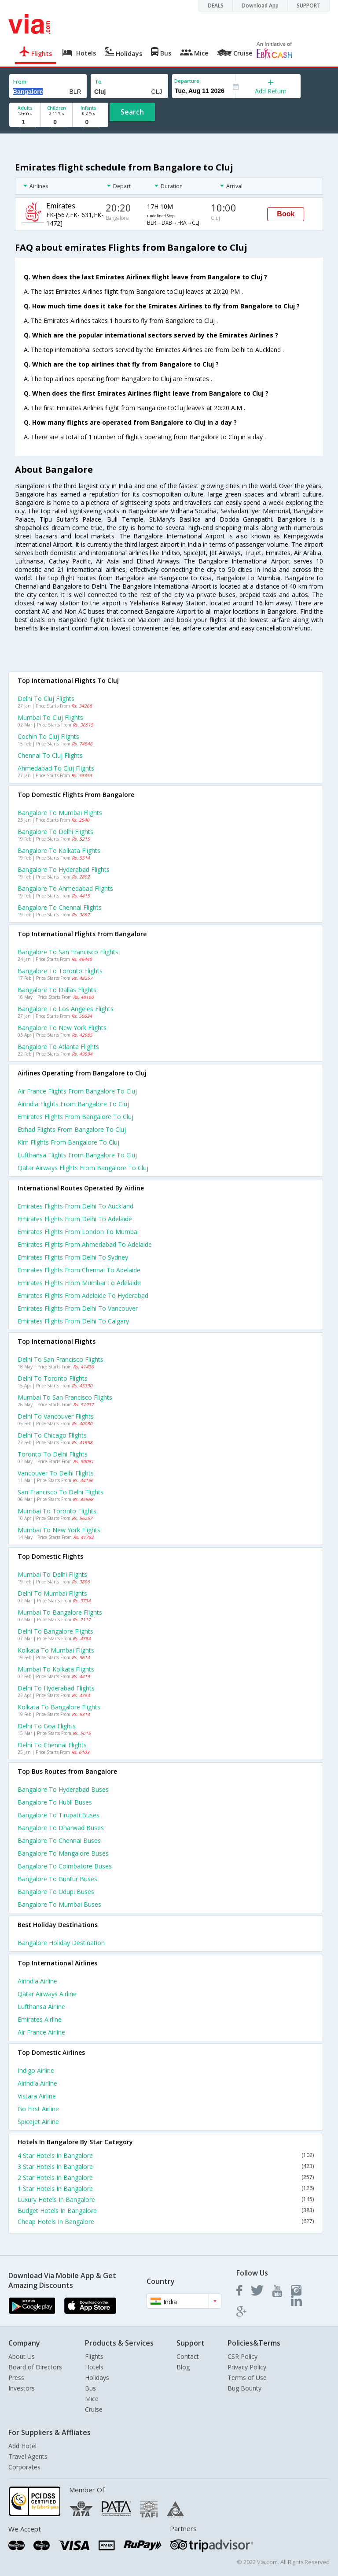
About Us (21, 2356)
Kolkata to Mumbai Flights (56, 1650)
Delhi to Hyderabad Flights (56, 1688)
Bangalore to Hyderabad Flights (64, 869)
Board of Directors (35, 2367)
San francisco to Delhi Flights (60, 1492)
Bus (90, 2388)
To (98, 81)
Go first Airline (38, 2109)
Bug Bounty (244, 2388)
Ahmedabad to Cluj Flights (56, 768)
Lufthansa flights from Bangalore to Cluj (77, 1155)
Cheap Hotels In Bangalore (166, 2221)
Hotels (94, 2367)
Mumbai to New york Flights (59, 1530)
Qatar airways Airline (47, 1994)
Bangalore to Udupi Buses (56, 1891)
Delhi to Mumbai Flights (52, 1593)
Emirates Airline (40, 2019)
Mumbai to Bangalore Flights (60, 1612)
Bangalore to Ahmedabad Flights (65, 888)
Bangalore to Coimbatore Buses (65, 1866)
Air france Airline (41, 2032)
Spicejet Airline (38, 2121)
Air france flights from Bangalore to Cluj (77, 1091)
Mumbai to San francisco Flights (65, 1397)
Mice (92, 2398)
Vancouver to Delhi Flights (56, 1473)
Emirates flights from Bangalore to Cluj (75, 1116)
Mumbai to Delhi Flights (52, 1574)
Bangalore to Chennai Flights (60, 907)
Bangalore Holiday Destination (61, 1942)
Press (16, 2377)
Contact (187, 2356)
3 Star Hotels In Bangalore (166, 2166)
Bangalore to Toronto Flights (60, 971)
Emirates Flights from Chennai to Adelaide (79, 1270)
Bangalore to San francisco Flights (68, 952)
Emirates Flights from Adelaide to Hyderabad (83, 1295)
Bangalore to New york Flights (62, 1027)
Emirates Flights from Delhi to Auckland (75, 1206)
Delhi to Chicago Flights (52, 1435)
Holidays (97, 2377)
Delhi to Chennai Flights (52, 1745)
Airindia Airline (37, 1981)
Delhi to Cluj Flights (46, 698)
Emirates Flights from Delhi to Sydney (73, 1257)
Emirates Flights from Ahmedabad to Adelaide (85, 1244)
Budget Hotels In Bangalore (166, 2210)
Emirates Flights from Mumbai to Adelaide (79, 1283)
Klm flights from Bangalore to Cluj (68, 1142)
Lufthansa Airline (41, 2006)
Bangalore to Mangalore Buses (63, 1853)
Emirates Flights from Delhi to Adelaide (75, 1219)
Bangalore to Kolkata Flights (59, 850)
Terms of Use (247, 2377)
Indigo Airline (36, 2070)
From (19, 81)
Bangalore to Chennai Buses (59, 1840)
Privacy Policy (247, 2367)
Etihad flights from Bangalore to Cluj (72, 1129)
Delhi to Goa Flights (47, 1726)
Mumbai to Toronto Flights (57, 1511)
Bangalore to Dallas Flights (57, 990)
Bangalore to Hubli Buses (55, 1802)
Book (285, 214)
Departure (186, 81)
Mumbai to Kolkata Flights (56, 1669)
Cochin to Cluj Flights (48, 736)
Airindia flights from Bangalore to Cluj (73, 1104)
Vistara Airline (37, 2096)
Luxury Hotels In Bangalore (166, 2199)
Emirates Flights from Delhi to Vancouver (78, 1308)
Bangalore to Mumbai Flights (60, 812)
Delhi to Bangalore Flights (55, 1631)
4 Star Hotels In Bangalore (166, 2155)
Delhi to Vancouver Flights (56, 1416)
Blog (183, 2367)
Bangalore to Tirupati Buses (58, 1815)
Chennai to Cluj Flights (50, 755)
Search (132, 112)
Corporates (24, 2467)
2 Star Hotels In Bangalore (166, 2177)
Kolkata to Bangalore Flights (59, 1707)
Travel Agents (28, 2456)
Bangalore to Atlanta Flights (58, 1046)
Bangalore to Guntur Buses (57, 1879)
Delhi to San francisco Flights (60, 1359)
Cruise (94, 2409)
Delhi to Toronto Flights (53, 1378)
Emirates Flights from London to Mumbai (78, 1231)
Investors (21, 2388)
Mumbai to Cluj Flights (50, 717)
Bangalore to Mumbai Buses (59, 1904)
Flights (94, 2356)
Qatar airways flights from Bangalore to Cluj (83, 1168)
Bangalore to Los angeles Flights (66, 1008)
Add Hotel (22, 2446)
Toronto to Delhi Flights (53, 1454)
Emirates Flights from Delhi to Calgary (73, 1321)
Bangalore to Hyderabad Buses (63, 1789)
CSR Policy (242, 2356)
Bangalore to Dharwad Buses (61, 1828)
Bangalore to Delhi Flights (55, 831)
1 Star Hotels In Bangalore (166, 2188)
